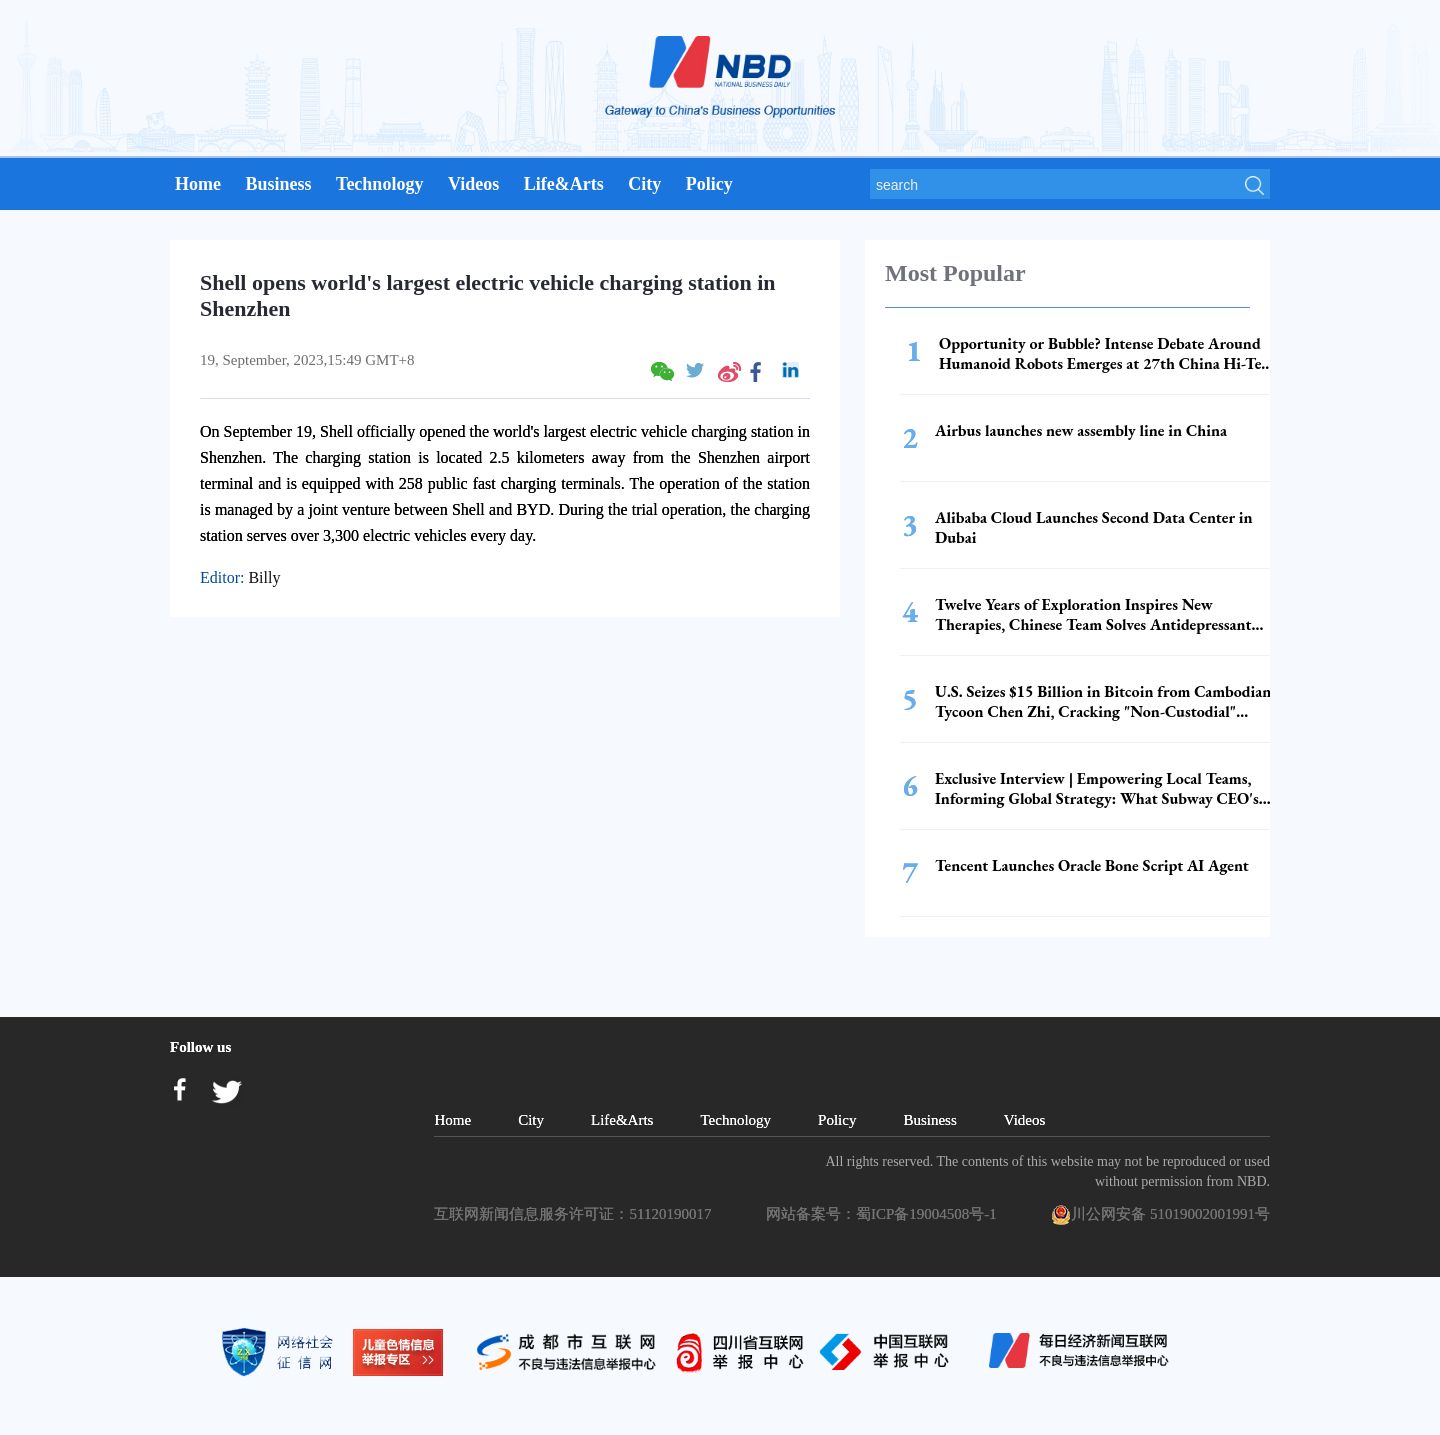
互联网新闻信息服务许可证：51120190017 (576, 1214)
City (644, 184)
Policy (709, 184)
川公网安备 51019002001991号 (1160, 1215)
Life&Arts (564, 184)
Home (198, 184)
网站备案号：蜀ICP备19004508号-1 (885, 1214)
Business (278, 184)
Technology (379, 184)
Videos (473, 184)
